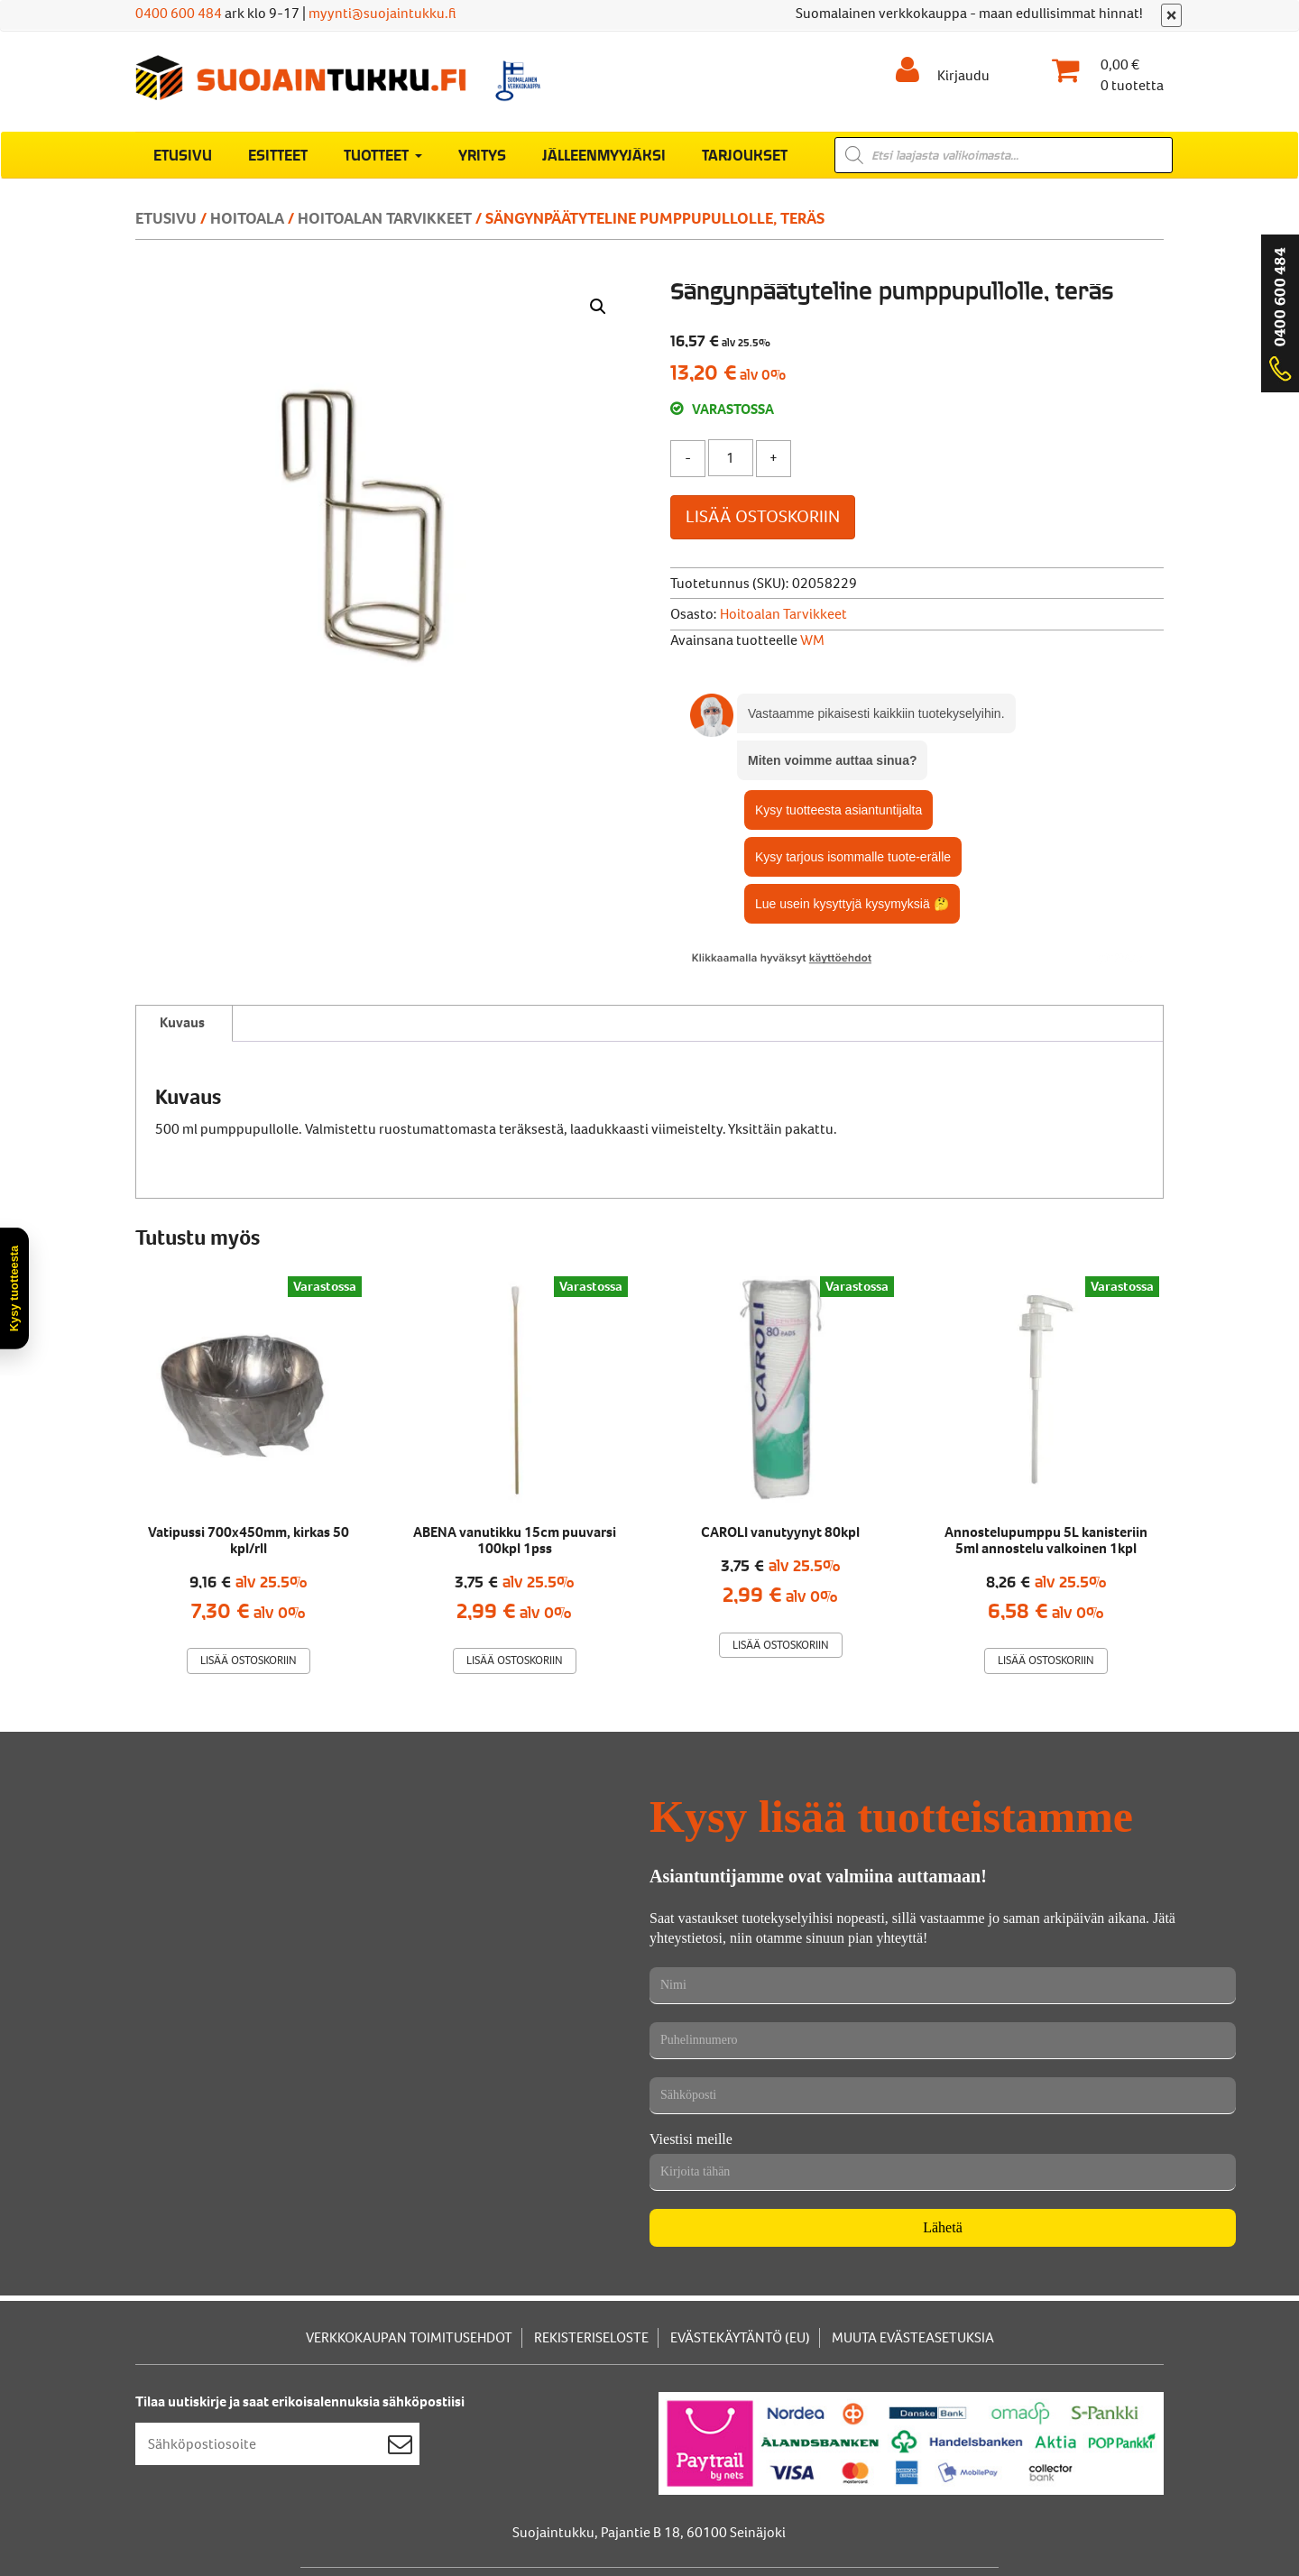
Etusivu (182, 154)
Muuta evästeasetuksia (913, 2337)
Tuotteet (383, 154)
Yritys (482, 154)
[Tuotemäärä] (730, 457)
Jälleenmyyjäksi (604, 154)
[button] (598, 306)
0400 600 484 (178, 13)
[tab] (182, 1024)
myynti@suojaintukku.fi (382, 13)
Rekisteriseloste (591, 2337)
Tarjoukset (745, 154)
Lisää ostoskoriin (763, 516)
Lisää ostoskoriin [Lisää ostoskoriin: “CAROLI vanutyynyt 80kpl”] (780, 1644)
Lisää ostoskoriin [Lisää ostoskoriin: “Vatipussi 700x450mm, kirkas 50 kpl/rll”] (248, 1660)
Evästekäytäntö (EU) (740, 2337)
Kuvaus (182, 1022)
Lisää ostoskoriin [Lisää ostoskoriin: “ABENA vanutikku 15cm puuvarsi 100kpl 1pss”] (514, 1660)
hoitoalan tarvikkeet (385, 218)
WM (812, 639)
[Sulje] (1171, 15)
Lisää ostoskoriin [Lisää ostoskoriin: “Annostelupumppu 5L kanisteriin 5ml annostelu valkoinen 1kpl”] (1046, 1660)
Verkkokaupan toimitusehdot (409, 2337)
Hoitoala (247, 218)
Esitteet (278, 154)
